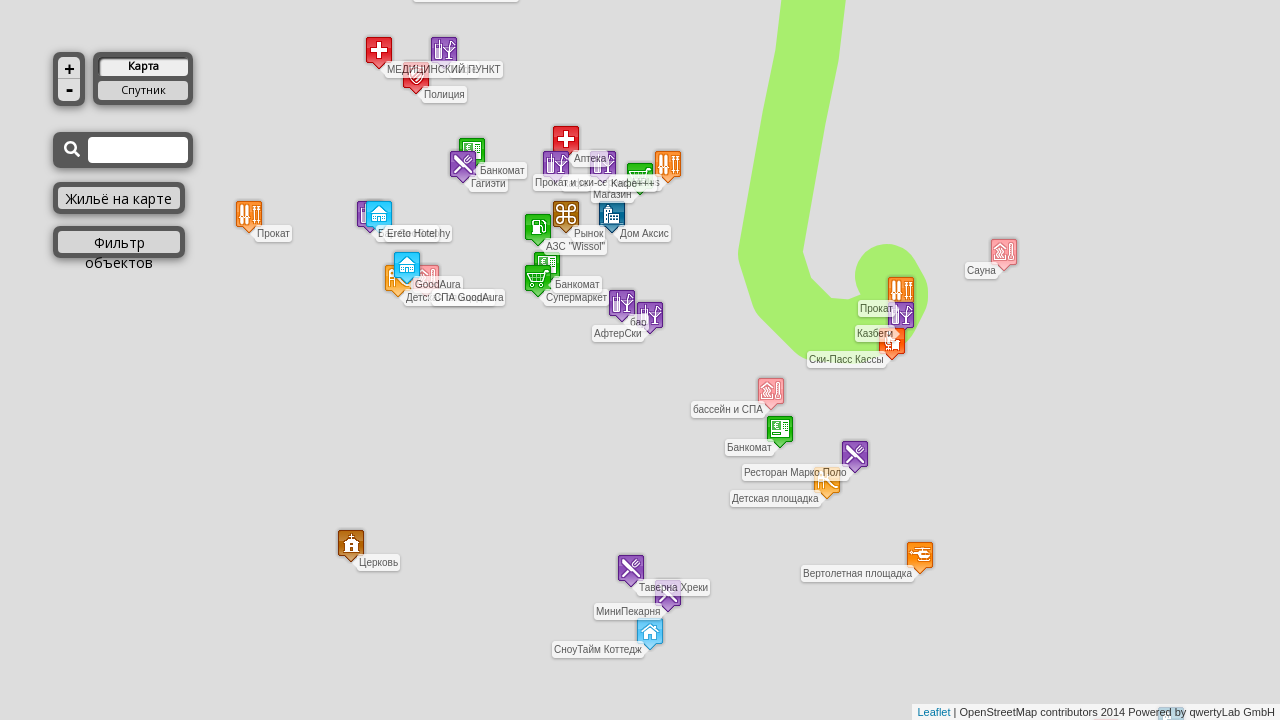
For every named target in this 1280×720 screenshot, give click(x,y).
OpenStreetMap (999, 712)
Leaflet (933, 712)
